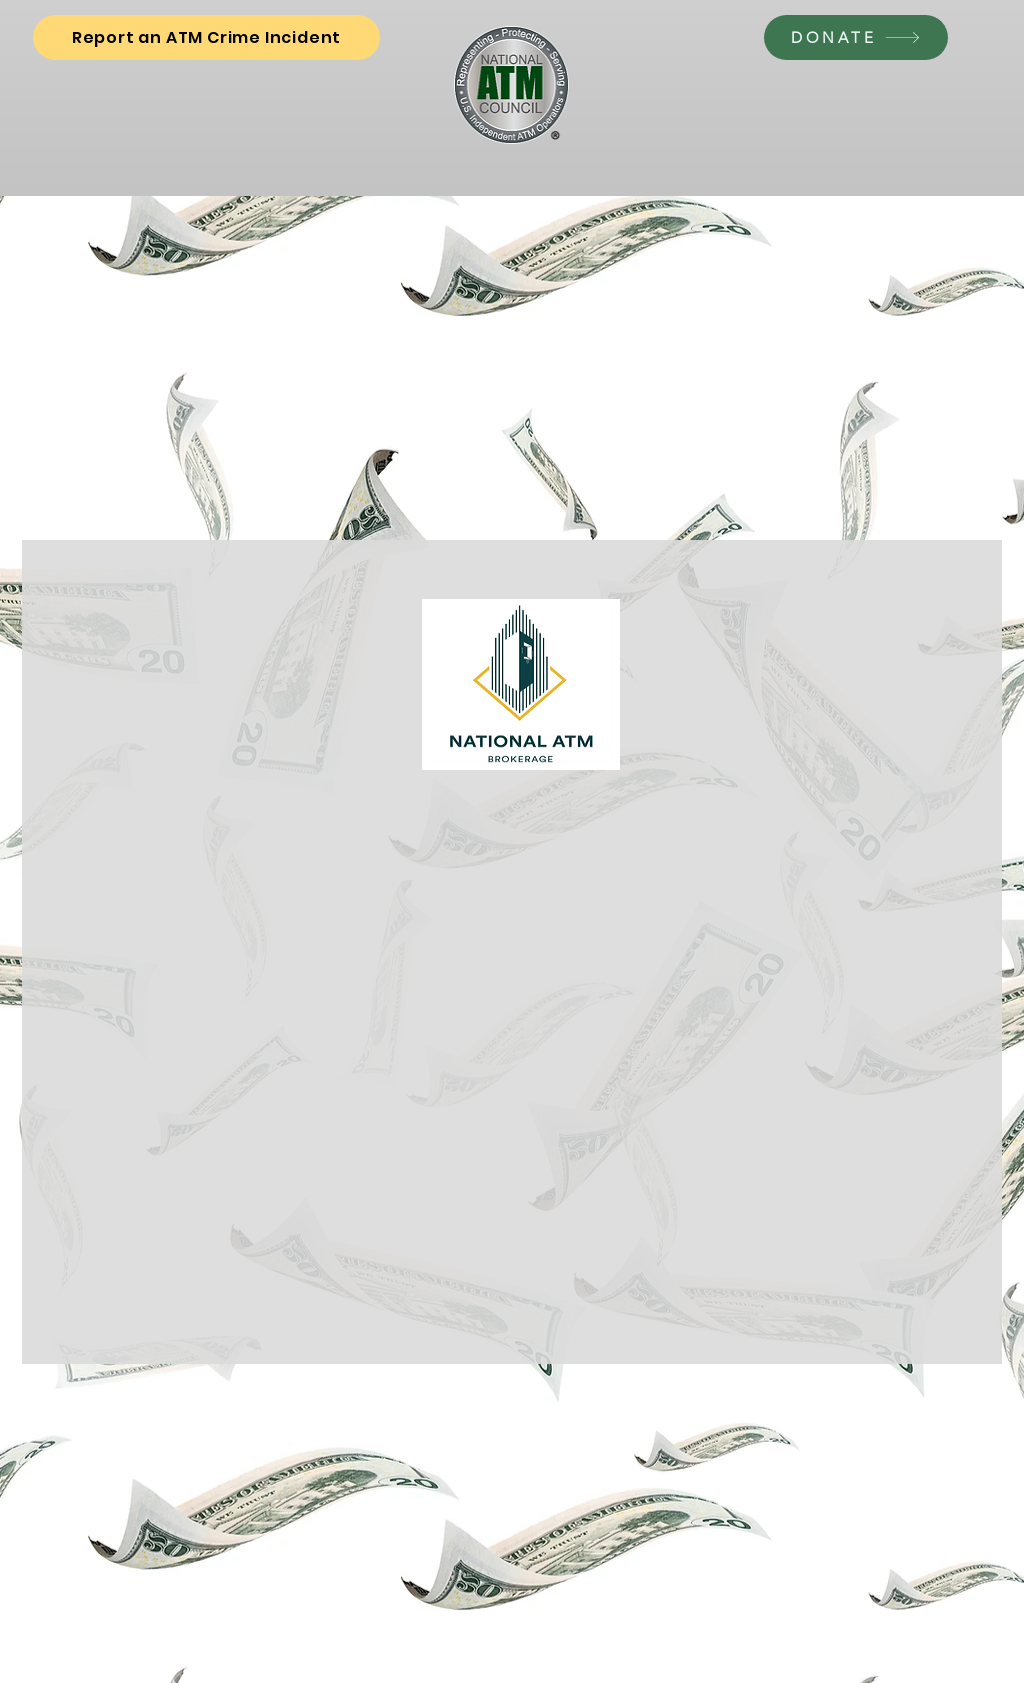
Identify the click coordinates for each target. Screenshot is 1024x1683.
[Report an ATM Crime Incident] (206, 37)
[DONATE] (856, 37)
